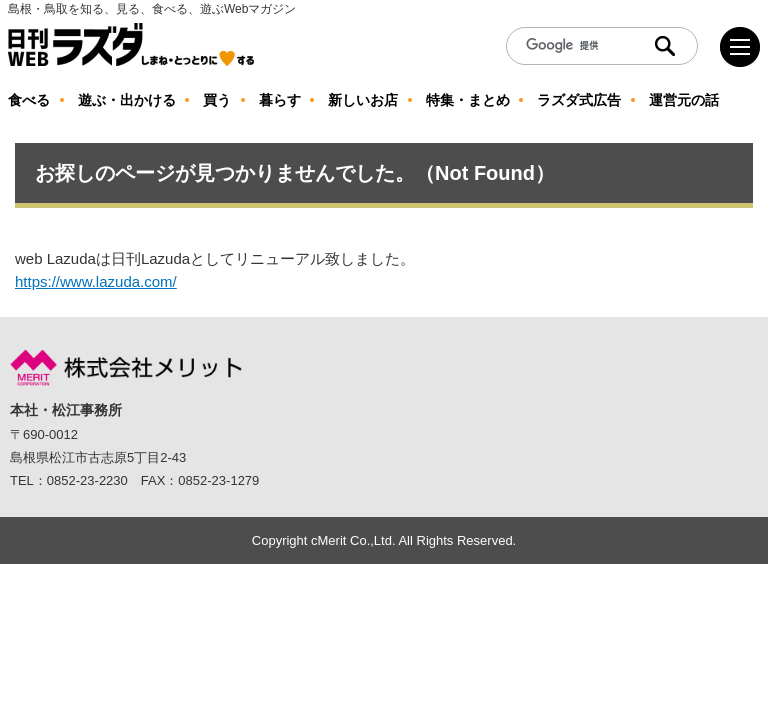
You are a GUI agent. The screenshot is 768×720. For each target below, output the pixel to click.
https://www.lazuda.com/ (96, 281)
